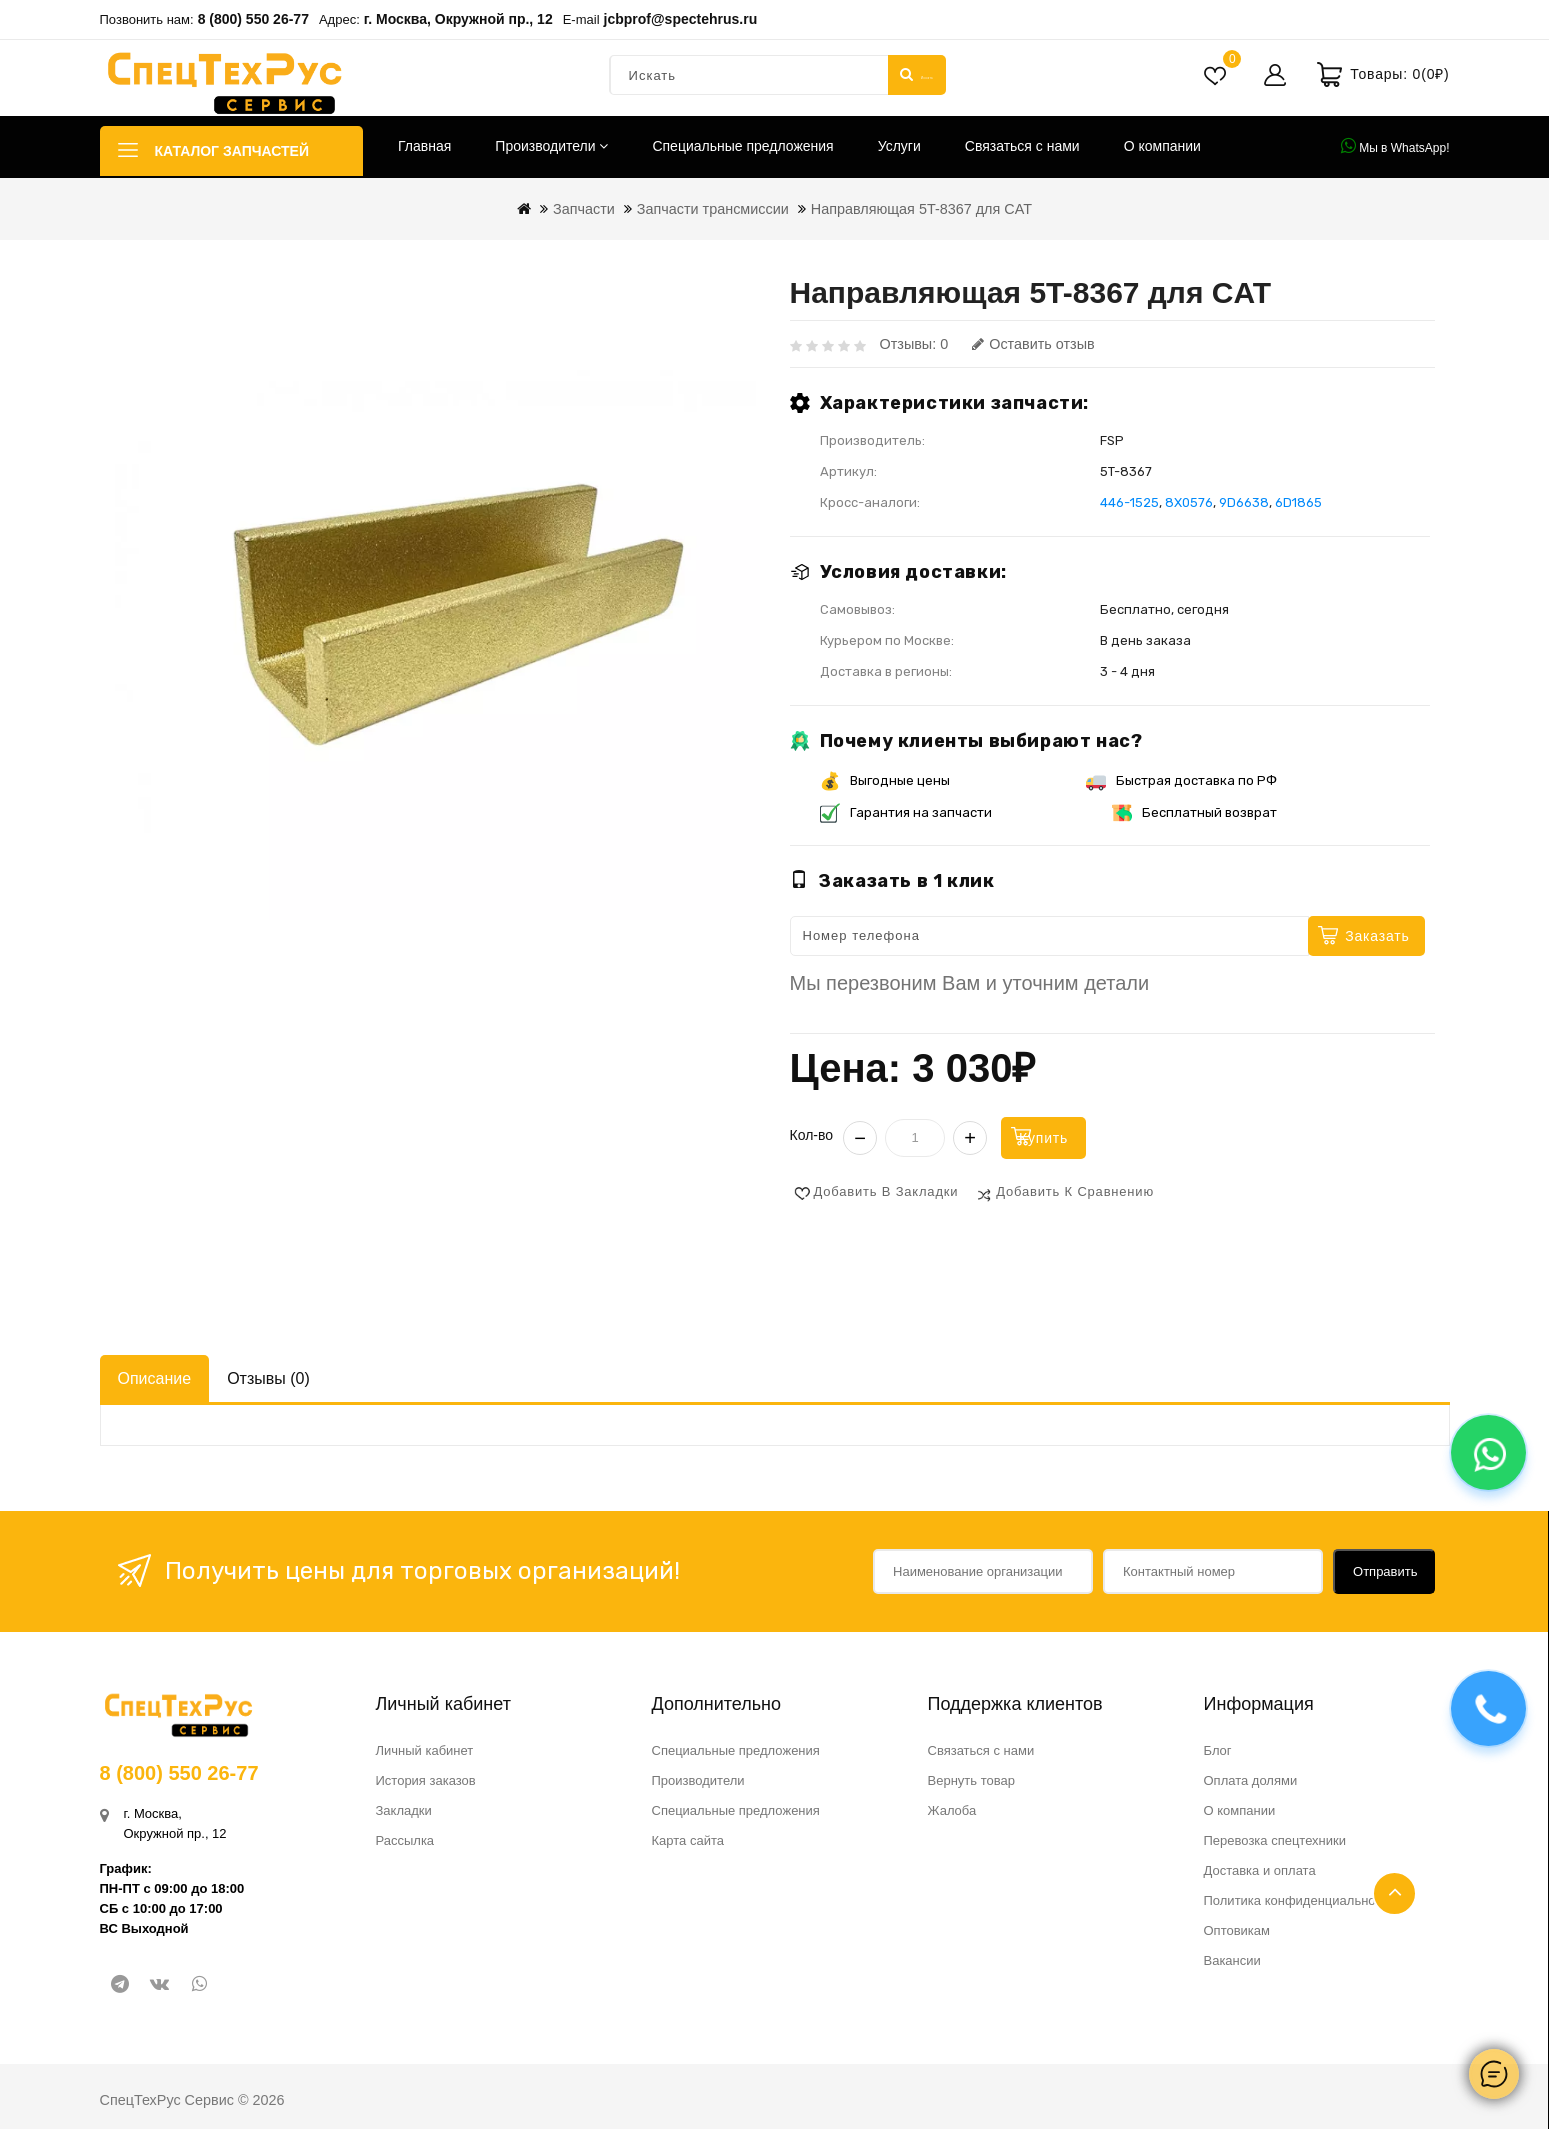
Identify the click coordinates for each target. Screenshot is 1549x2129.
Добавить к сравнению (1075, 1189)
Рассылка (405, 1838)
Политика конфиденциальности (1300, 1898)
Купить (1075, 1136)
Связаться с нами (1022, 146)
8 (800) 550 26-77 (253, 19)
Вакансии (1232, 1958)
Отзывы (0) (268, 1376)
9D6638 (1244, 502)
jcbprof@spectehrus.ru (681, 19)
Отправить (1385, 1569)
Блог (1218, 1748)
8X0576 (1189, 502)
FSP (1112, 440)
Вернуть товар (971, 1778)
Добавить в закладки (886, 1189)
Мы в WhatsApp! (1395, 146)
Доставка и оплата (1260, 1868)
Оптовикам (1237, 1928)
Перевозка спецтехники (1275, 1838)
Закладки (404, 1808)
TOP (1394, 1893)
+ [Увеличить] (970, 1136)
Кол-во (812, 1133)
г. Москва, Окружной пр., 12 (458, 19)
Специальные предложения (742, 146)
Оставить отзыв (1033, 344)
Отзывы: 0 (914, 344)
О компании (1162, 146)
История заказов (426, 1778)
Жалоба (952, 1808)
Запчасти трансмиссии (713, 209)
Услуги (899, 146)
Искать (916, 75)
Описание (155, 1376)
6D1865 (1298, 502)
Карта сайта (688, 1838)
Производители (551, 146)
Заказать (1377, 936)
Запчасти (584, 209)
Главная (424, 146)
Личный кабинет (425, 1748)
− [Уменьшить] (860, 1136)
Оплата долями (1251, 1778)
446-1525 (1129, 502)
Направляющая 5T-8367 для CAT (921, 209)
